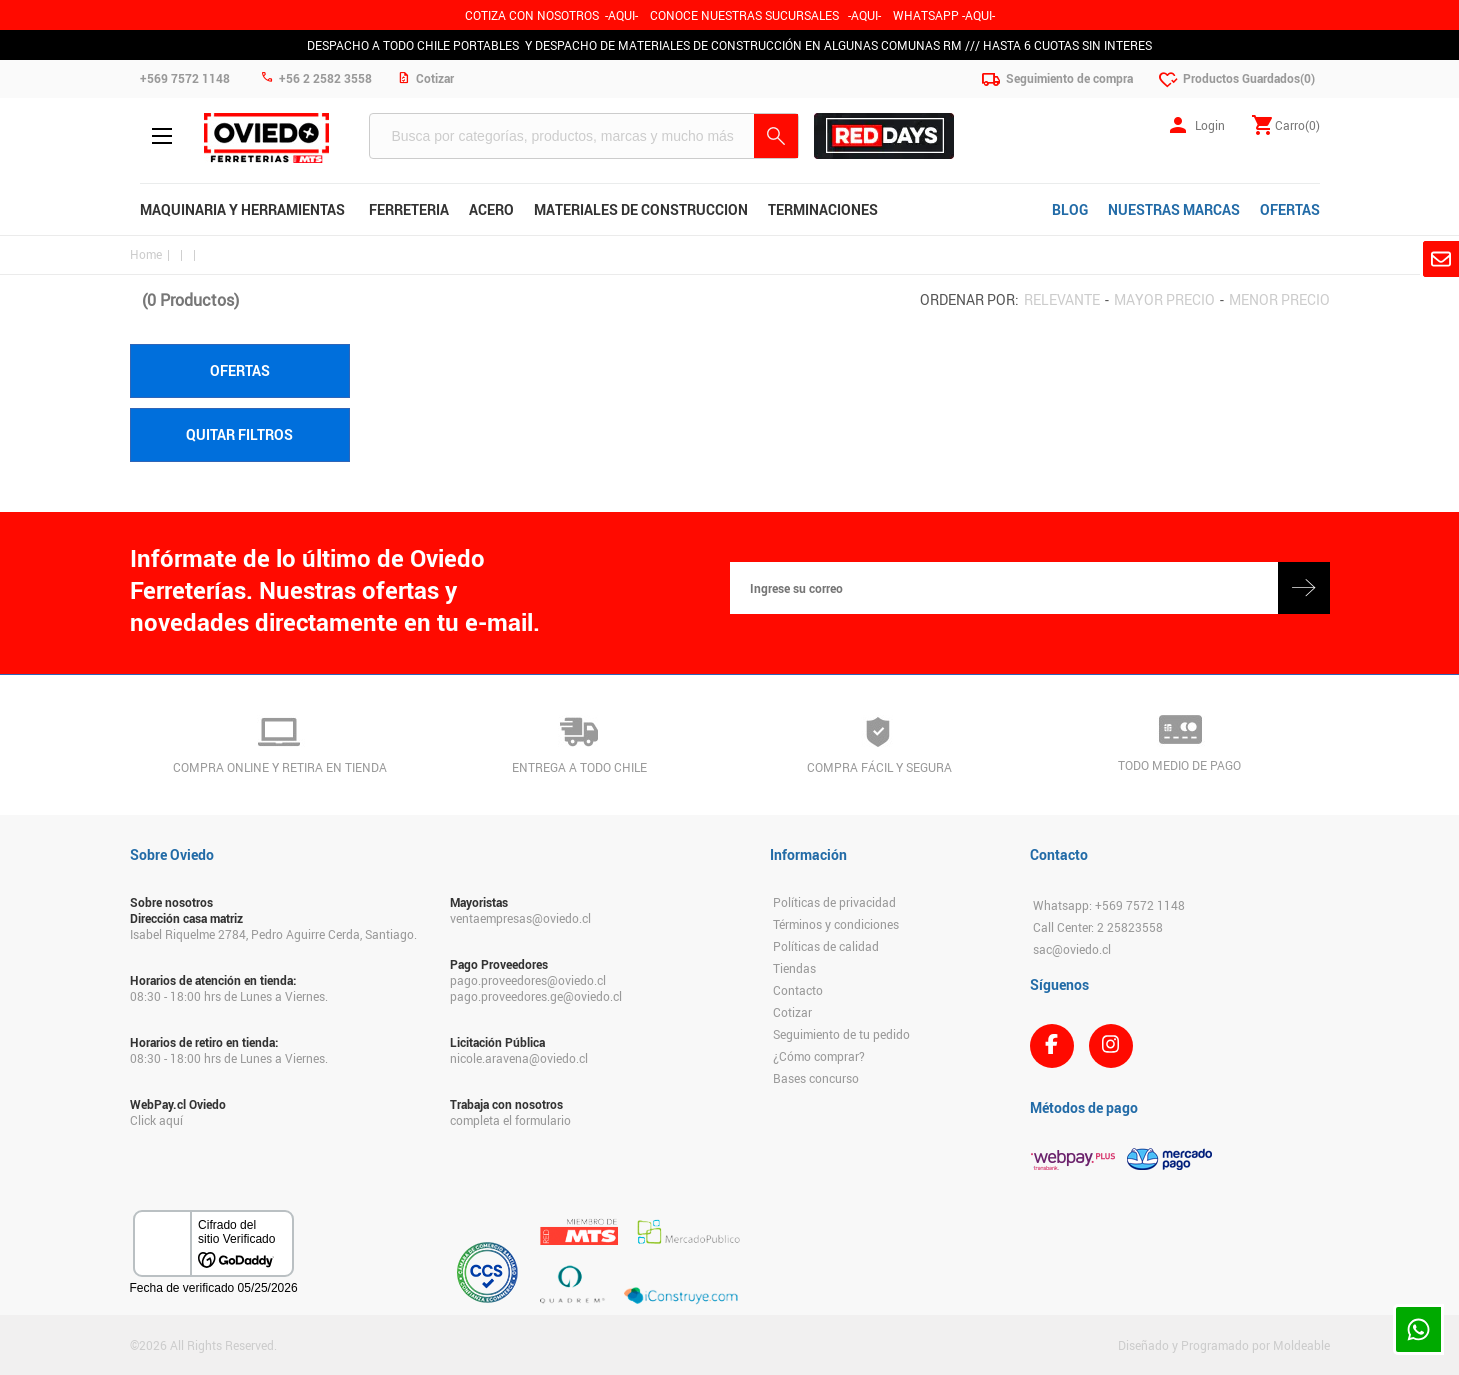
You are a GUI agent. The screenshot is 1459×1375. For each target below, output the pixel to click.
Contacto (798, 990)
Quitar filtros (239, 434)
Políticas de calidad (826, 946)
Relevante (1062, 299)
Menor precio (1279, 299)
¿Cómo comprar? (819, 1056)
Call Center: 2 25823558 (1098, 927)
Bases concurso (816, 1078)
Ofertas (240, 370)
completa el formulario (510, 1120)
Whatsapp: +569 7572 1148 (1109, 905)
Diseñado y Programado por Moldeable (1224, 1345)
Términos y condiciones (836, 924)
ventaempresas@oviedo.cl (520, 918)
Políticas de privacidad (834, 902)
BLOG (1070, 209)
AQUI (864, 15)
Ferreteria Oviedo (266, 138)
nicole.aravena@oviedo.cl (519, 1058)
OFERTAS (1290, 209)
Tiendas (794, 968)
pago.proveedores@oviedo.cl (528, 980)
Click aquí (156, 1120)
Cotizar (792, 1012)
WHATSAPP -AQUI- (944, 15)
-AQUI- (621, 15)
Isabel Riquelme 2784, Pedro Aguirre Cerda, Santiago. (273, 934)
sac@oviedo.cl (1072, 949)
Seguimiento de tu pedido (841, 1034)
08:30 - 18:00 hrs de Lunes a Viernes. (229, 996)
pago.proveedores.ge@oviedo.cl (536, 996)
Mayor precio (1164, 299)
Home (146, 254)
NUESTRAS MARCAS (1174, 209)
